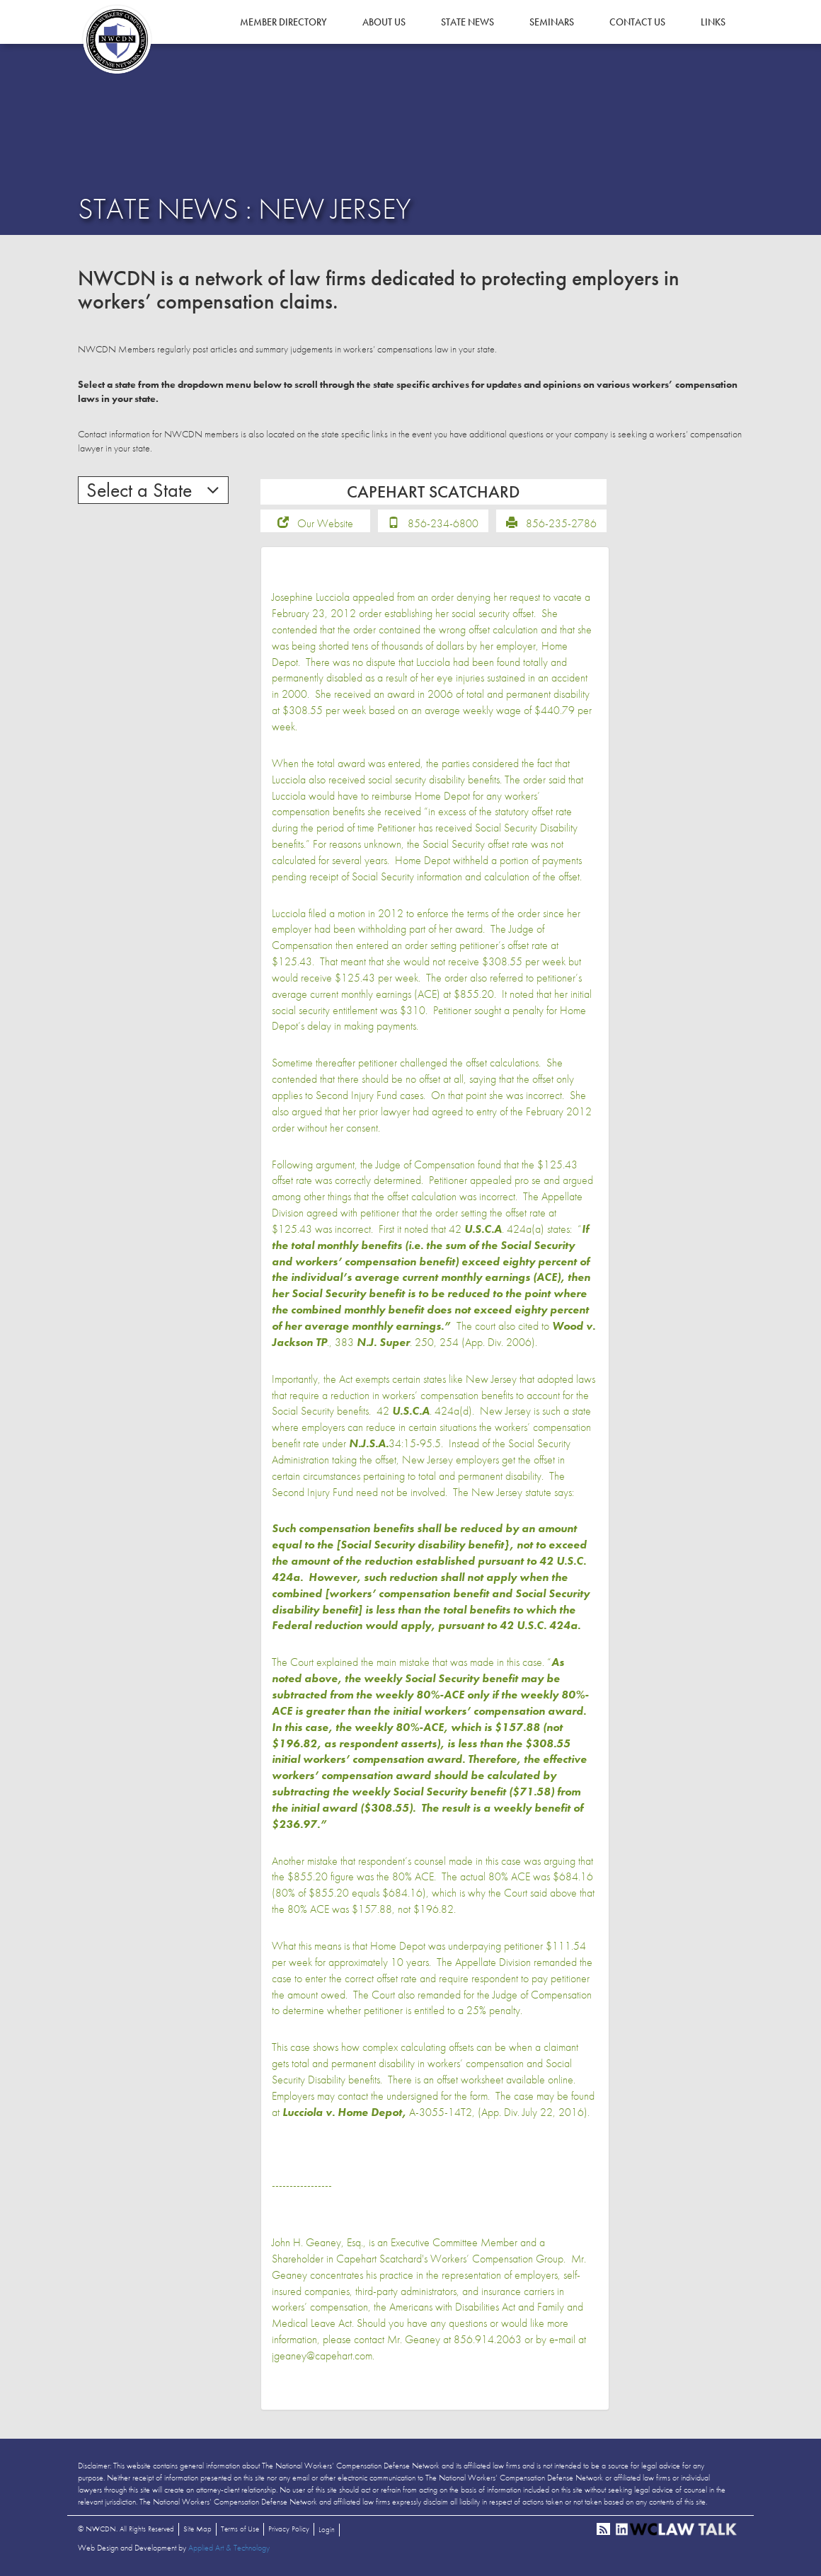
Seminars (551, 22)
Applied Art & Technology (229, 2547)
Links (713, 22)
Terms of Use (240, 2529)
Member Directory (283, 22)
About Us (384, 22)
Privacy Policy (288, 2529)
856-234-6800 (443, 523)
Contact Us (637, 22)
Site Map (197, 2529)
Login (326, 2529)
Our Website (325, 523)
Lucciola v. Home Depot (342, 2112)
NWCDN (117, 40)
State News (467, 22)
